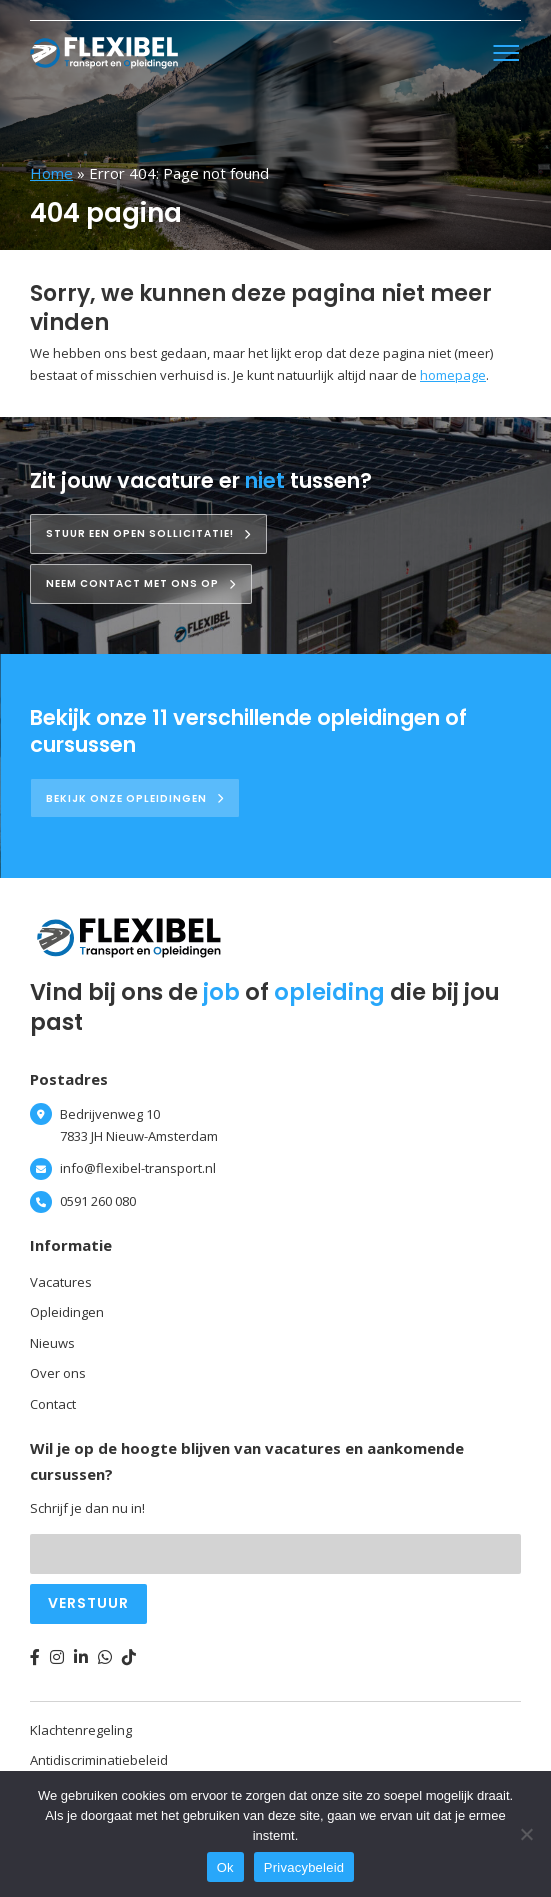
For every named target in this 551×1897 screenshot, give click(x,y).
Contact (53, 1404)
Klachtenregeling (81, 1730)
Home (51, 173)
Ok (225, 1867)
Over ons (58, 1373)
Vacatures (61, 1282)
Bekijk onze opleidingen (135, 798)
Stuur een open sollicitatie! (148, 533)
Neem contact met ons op (141, 583)
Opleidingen (67, 1312)
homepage (453, 375)
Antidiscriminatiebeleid (99, 1760)
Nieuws (52, 1343)
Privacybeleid (304, 1867)
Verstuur (88, 1603)
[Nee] (526, 1834)
